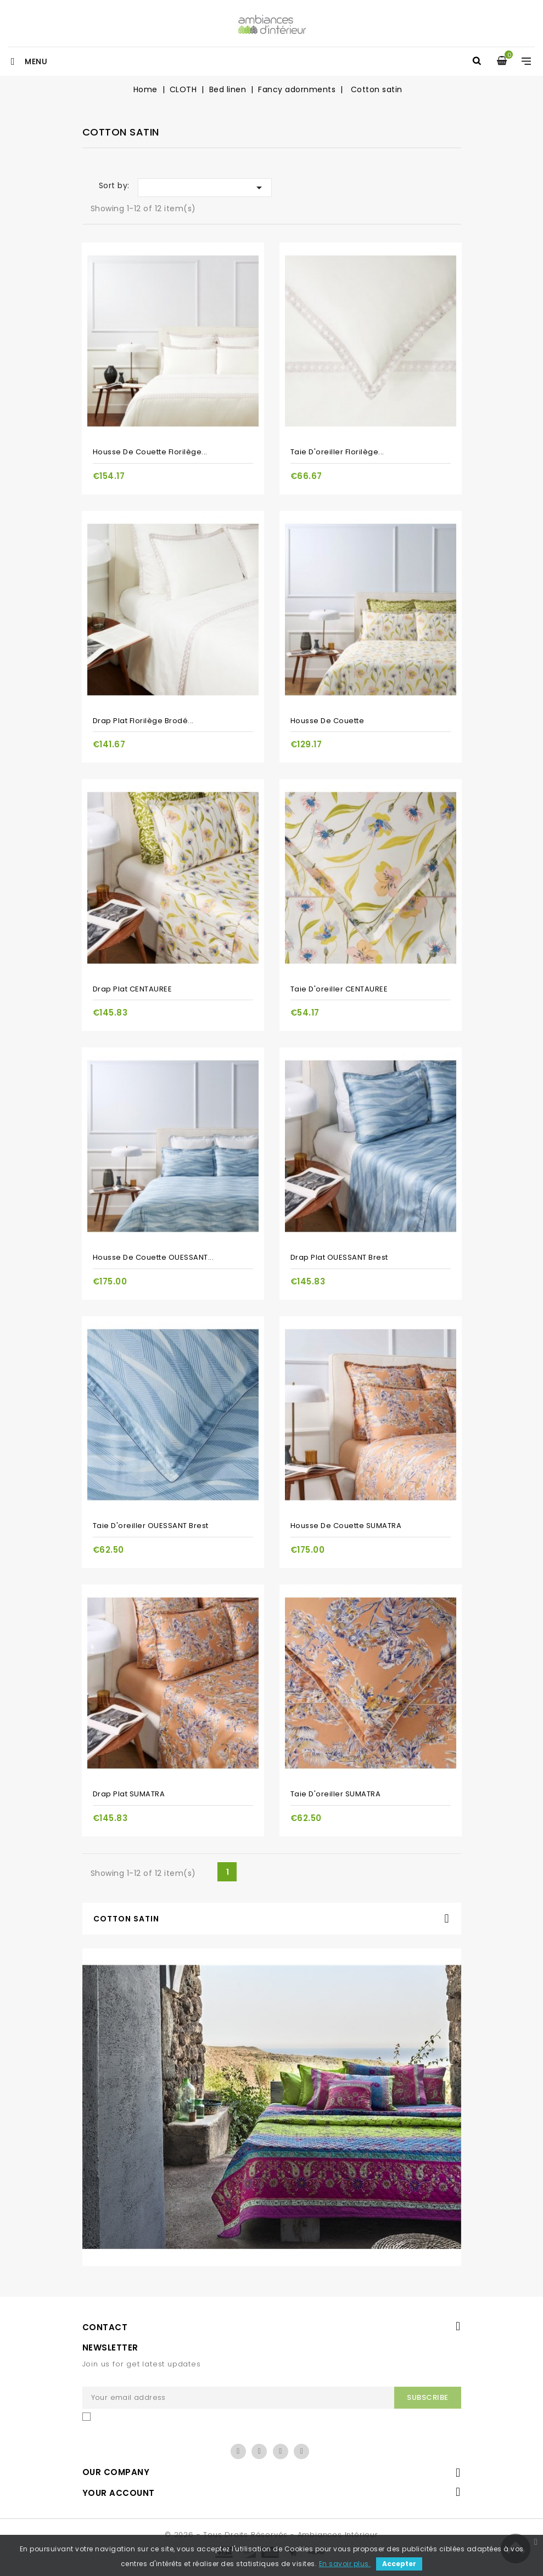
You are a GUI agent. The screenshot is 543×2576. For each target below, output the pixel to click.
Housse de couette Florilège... (150, 452)
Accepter (399, 2563)
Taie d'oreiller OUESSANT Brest (151, 1525)
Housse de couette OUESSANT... (153, 1257)
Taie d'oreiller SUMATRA (335, 1794)
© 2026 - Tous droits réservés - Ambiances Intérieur (271, 2534)
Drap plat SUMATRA (129, 1794)
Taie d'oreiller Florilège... (337, 452)
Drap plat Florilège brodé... (143, 720)
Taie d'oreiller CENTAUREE (339, 989)
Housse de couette (327, 720)
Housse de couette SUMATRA (346, 1525)
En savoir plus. (345, 2563)
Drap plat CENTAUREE (132, 989)
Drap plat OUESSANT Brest (339, 1257)
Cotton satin (126, 1918)
